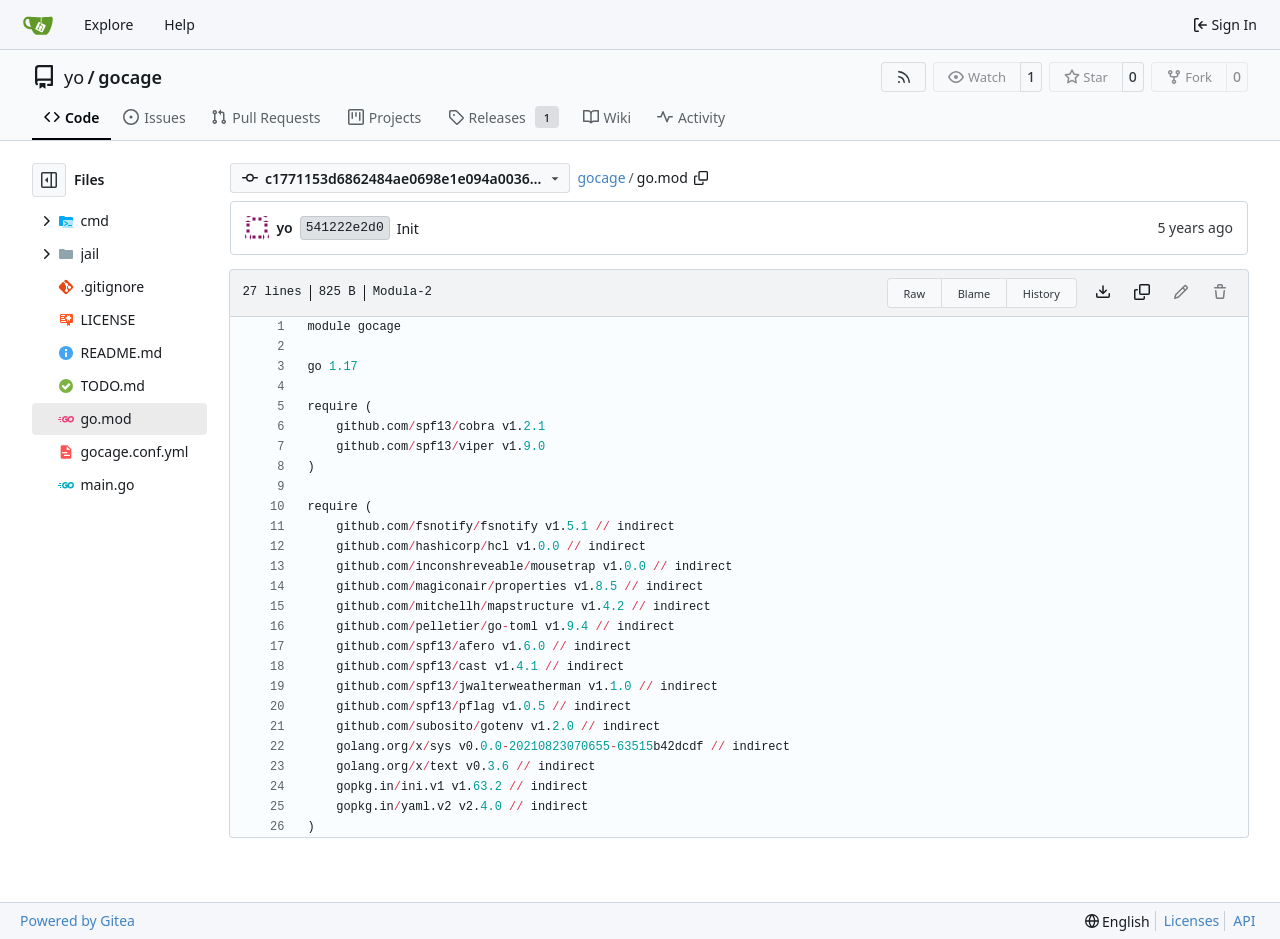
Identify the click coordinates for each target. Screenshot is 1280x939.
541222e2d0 (345, 227)
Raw (915, 293)
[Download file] (1103, 293)
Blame (974, 293)
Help (179, 24)
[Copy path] (701, 178)
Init (408, 228)
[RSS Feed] (904, 77)
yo (74, 77)
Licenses (1192, 920)
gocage (130, 77)
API (1244, 920)
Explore (108, 24)
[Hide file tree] (49, 180)
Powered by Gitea (77, 920)
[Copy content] (1142, 293)
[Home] (38, 25)
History (1041, 293)
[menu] (1117, 921)
